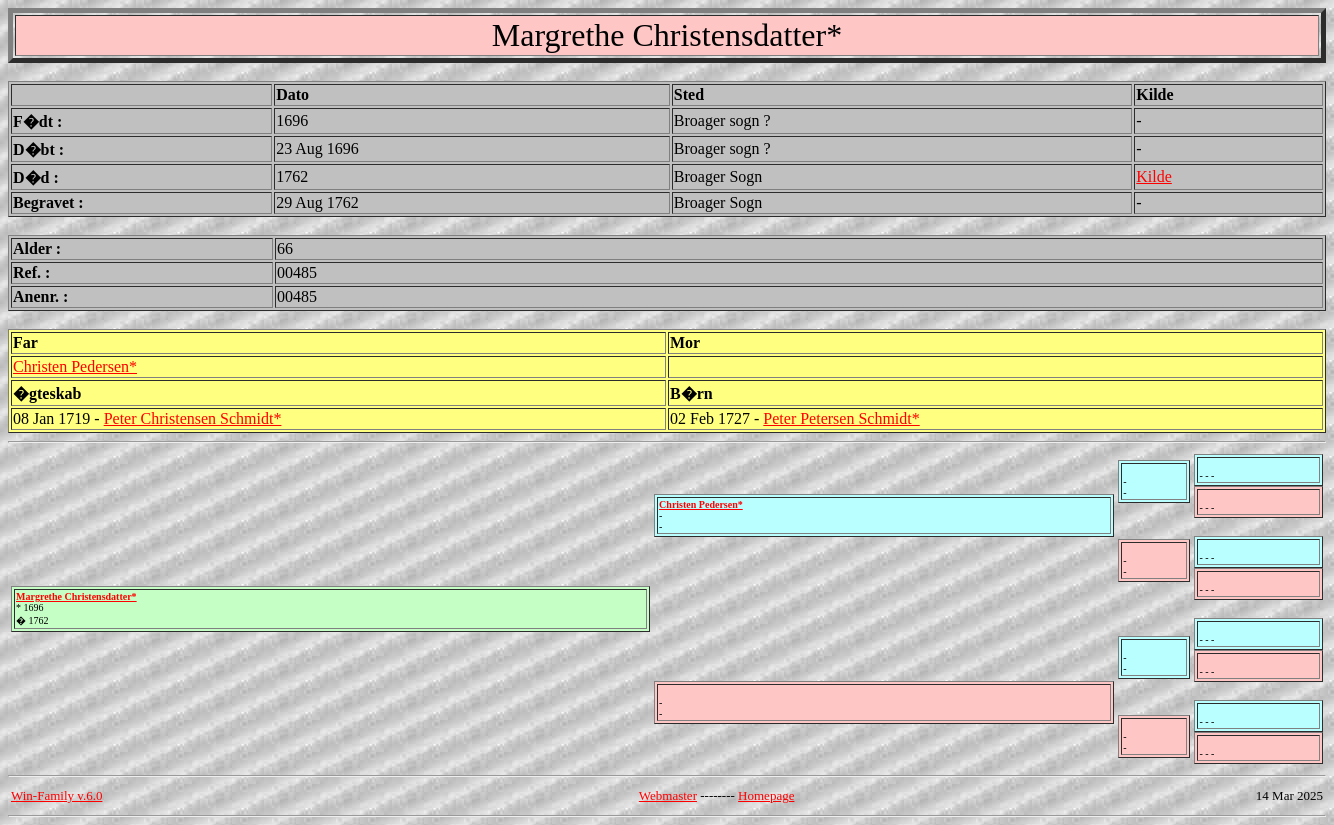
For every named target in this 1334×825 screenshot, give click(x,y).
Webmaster (668, 795)
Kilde (1154, 176)
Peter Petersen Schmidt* (841, 418)
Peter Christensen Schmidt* (193, 418)
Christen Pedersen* (75, 366)
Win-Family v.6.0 (56, 795)
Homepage (766, 795)
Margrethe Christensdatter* (76, 596)
